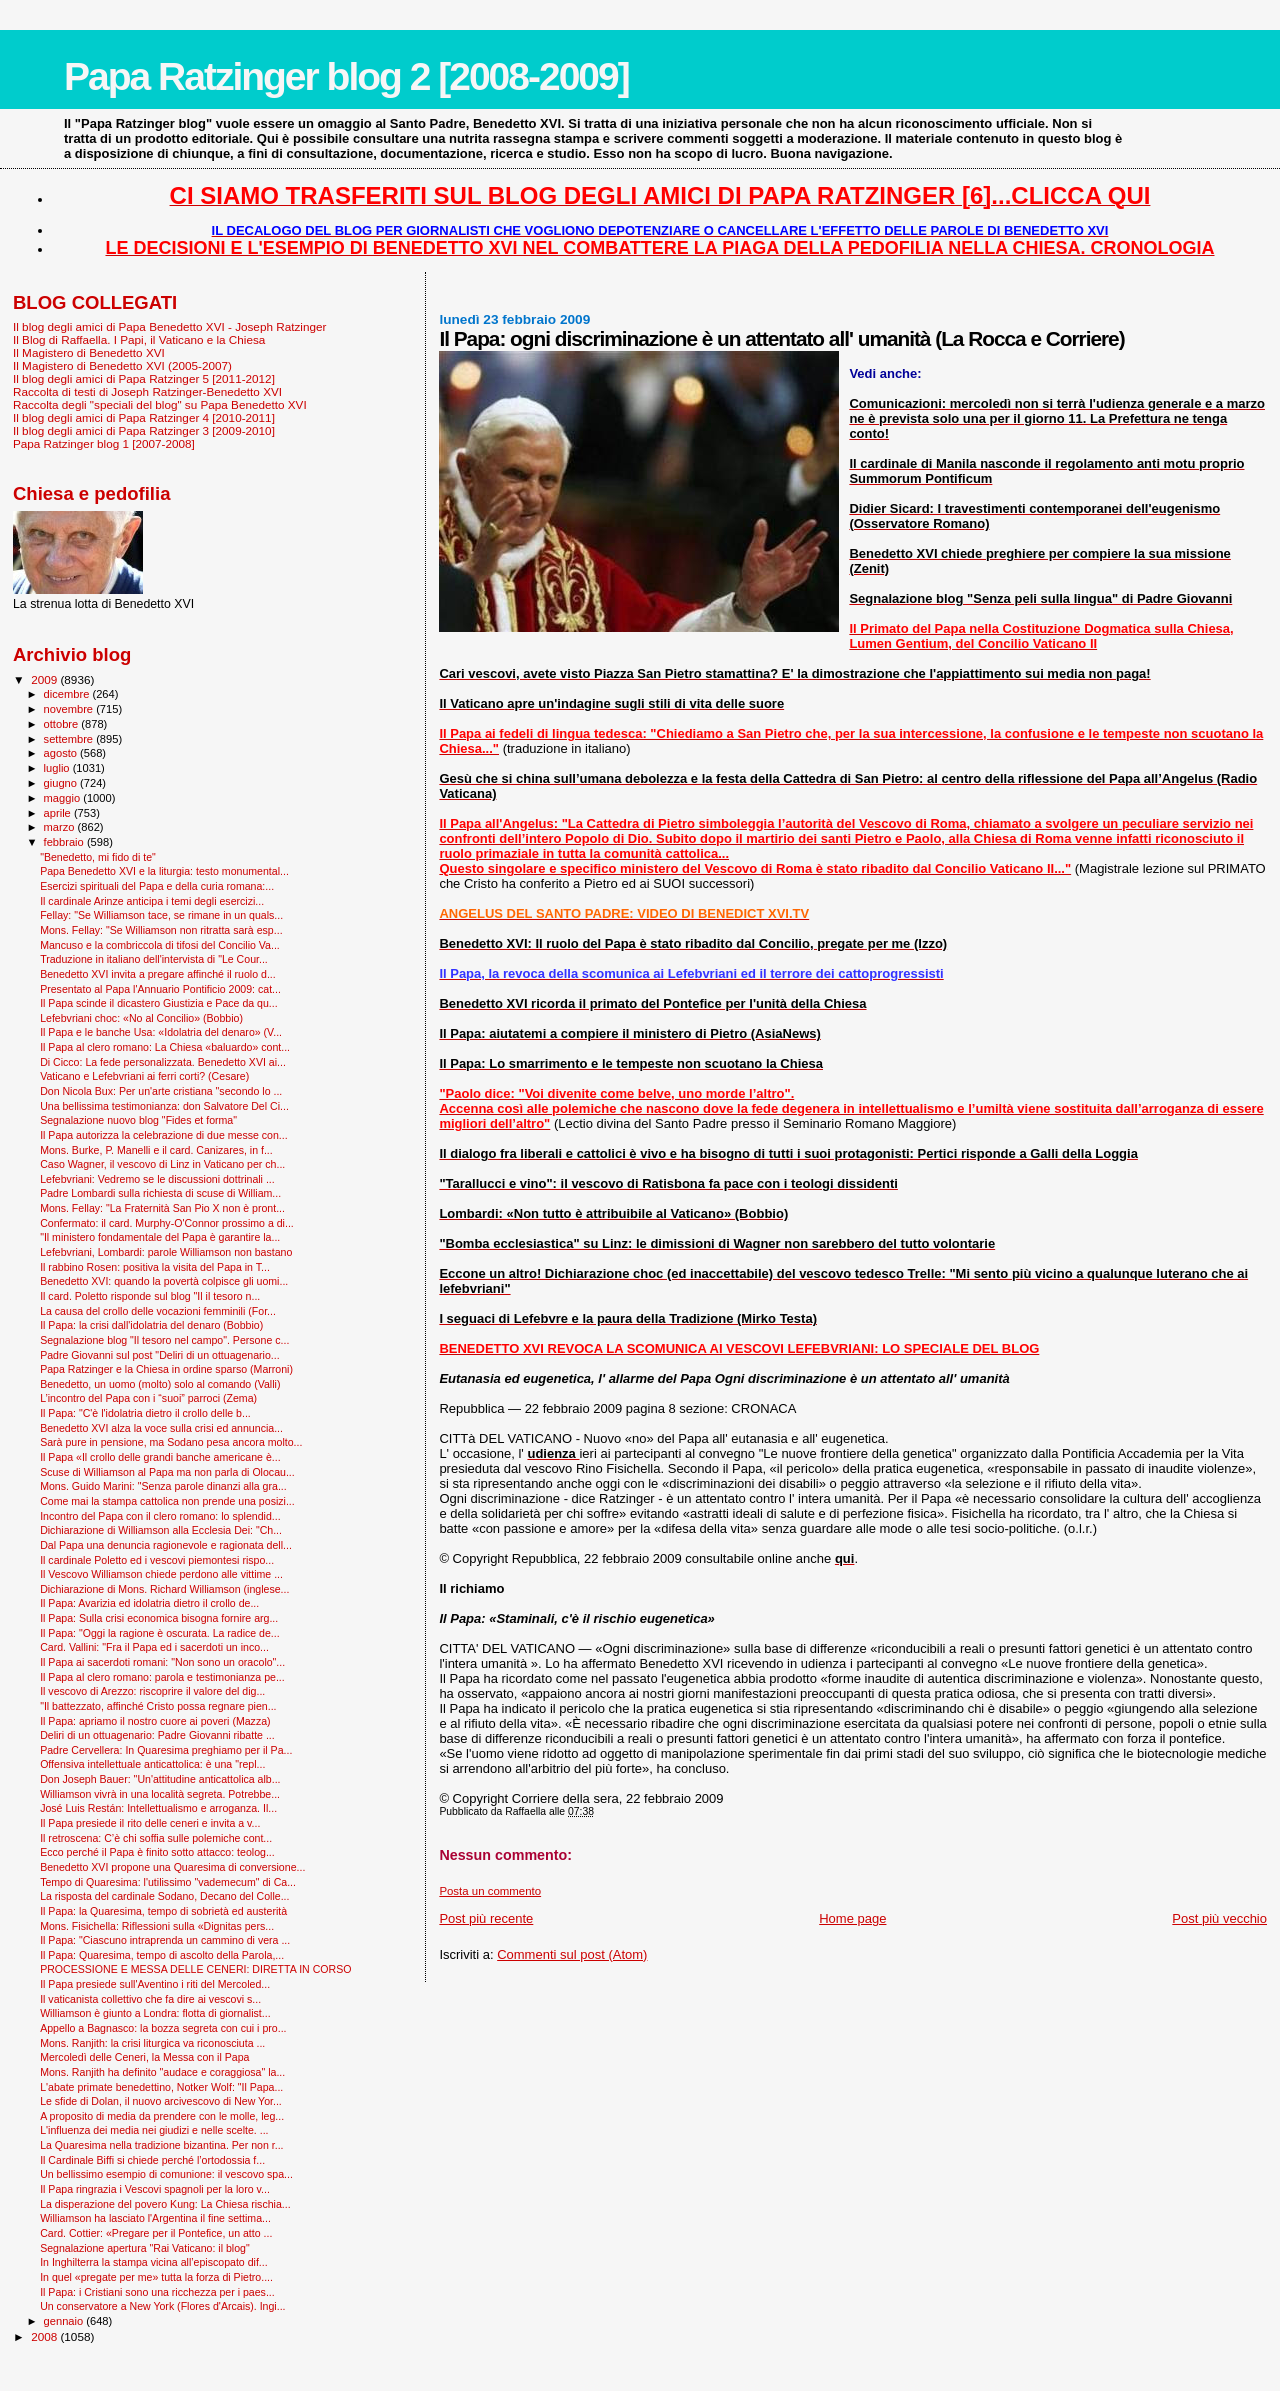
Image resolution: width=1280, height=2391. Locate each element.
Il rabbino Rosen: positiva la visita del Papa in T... (155, 1267)
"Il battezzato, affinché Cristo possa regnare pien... (158, 1706)
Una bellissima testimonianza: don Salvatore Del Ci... (164, 1106)
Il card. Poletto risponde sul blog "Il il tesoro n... (150, 1296)
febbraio (65, 842)
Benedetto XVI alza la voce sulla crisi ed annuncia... (161, 1428)
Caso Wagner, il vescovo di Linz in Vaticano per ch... (162, 1164)
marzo (61, 827)
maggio (64, 798)
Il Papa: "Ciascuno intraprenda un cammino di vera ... (165, 1940)
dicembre (68, 694)
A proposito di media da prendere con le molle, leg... (162, 2116)
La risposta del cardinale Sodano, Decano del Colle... (164, 1896)
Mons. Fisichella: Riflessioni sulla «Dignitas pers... (157, 1926)
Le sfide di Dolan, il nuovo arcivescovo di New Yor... (161, 2101)
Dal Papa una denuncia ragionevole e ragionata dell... (166, 1545)
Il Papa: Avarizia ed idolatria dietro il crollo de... (149, 1603)
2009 (45, 679)
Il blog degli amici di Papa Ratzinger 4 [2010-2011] (144, 417)
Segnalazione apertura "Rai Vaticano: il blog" (145, 2248)
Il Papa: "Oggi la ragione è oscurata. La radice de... (160, 1633)
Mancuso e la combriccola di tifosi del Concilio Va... (160, 945)
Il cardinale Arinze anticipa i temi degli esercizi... (152, 901)
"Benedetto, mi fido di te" (98, 857)
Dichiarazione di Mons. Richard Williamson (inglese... (164, 1589)
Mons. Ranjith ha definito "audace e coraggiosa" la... (162, 2072)
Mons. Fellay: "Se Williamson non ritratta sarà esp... (161, 930)
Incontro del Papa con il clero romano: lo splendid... (160, 1516)
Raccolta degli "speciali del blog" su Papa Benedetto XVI (160, 404)
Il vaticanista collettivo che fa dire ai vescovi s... (150, 1999)
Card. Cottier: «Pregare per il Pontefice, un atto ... (156, 2233)
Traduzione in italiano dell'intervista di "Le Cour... (154, 959)
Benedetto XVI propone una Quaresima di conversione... (172, 1867)
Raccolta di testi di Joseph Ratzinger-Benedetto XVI (147, 391)
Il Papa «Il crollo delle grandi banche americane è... (160, 1457)
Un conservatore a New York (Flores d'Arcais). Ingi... (162, 2306)
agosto (62, 753)
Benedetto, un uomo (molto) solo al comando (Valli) (160, 1384)
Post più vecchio (1219, 1918)
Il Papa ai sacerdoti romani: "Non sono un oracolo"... (162, 1662)
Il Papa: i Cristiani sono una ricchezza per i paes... (157, 2292)
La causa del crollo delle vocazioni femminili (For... (158, 1311)
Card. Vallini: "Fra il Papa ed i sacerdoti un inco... (154, 1647)
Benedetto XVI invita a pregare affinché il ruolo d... (158, 974)
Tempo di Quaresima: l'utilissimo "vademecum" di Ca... (168, 1882)
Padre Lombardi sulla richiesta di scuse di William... (160, 1193)
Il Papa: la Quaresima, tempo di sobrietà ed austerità (163, 1911)
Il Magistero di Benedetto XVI (89, 352)
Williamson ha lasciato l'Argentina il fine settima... (155, 2218)
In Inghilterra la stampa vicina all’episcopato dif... (154, 2262)
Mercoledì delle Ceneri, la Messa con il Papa (144, 2057)
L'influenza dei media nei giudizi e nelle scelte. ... (154, 2130)
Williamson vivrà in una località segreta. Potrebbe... (160, 1794)
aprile (59, 813)
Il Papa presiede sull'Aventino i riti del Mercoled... (155, 1984)
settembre (70, 739)
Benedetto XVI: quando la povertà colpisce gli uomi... (164, 1281)
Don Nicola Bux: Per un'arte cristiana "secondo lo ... (161, 1091)
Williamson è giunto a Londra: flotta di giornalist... (155, 2013)
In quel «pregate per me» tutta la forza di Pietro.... (156, 2277)
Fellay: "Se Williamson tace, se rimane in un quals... (161, 915)
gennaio (65, 2321)
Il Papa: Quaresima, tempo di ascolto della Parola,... (162, 1955)
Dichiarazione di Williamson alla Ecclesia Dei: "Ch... (161, 1530)
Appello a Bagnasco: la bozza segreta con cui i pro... (163, 2028)
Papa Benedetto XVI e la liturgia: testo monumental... (164, 871)
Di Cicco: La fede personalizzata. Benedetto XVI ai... (163, 1062)
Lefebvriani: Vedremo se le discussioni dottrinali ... (157, 1179)
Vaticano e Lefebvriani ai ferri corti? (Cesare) (144, 1076)
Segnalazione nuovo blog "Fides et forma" (138, 1120)
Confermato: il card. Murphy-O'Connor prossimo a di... (167, 1223)
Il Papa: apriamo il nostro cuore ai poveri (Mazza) (155, 1721)
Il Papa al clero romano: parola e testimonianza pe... (162, 1677)
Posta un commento (490, 1891)
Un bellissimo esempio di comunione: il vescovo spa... (166, 2174)
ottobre (63, 724)
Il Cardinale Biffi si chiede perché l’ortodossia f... (152, 2160)
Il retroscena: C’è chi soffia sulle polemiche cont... (156, 1838)
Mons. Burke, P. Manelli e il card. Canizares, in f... (156, 1150)
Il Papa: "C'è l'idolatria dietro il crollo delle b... (145, 1413)
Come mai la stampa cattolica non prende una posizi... (167, 1501)
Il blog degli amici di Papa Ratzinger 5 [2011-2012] (144, 378)
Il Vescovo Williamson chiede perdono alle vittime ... (161, 1574)
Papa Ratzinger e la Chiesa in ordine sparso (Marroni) (166, 1369)
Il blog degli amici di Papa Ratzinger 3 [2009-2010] (144, 430)
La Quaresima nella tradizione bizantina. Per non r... (161, 2145)
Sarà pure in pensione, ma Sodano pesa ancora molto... (171, 1442)
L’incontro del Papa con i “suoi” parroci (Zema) (148, 1398)
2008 (45, 2336)
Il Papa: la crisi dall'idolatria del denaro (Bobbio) (151, 1325)
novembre (70, 709)
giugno (62, 783)
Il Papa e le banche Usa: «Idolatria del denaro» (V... (161, 1032)
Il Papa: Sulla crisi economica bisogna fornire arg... (159, 1618)
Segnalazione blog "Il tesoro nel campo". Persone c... (164, 1340)
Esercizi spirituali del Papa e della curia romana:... (157, 886)
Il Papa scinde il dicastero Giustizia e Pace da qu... (159, 1003)
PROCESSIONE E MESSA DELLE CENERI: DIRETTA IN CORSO (195, 1969)
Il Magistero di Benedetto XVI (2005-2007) (122, 365)
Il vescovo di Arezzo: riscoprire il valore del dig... (152, 1691)
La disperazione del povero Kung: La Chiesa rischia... (165, 2204)
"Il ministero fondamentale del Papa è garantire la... (160, 1237)
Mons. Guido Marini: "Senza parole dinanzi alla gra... (163, 1486)
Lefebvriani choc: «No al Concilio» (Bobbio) (141, 1018)
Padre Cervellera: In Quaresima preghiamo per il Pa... (166, 1750)
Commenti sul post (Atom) (572, 1954)
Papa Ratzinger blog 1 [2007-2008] (104, 443)
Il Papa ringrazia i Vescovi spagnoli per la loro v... (155, 2189)
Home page (852, 1918)
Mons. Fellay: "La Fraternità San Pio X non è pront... (162, 1208)
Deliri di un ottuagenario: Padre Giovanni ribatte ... (157, 1735)
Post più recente (486, 1918)
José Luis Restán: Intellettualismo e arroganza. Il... (158, 1808)
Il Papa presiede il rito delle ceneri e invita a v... (150, 1823)
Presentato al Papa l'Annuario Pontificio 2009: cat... (160, 989)
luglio (58, 768)
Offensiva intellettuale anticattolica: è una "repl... (152, 1764)
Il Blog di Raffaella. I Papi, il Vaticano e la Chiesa (139, 339)
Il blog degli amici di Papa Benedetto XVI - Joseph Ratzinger (169, 326)
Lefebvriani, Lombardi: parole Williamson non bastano (166, 1252)
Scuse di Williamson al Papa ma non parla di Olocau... (167, 1472)
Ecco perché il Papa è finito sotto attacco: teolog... (157, 1852)
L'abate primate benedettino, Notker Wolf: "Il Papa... (161, 2087)
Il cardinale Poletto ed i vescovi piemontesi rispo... (157, 1560)
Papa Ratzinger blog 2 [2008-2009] (346, 76)
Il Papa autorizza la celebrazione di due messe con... (164, 1135)
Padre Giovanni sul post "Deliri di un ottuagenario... (160, 1355)
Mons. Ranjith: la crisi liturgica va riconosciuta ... (152, 2043)
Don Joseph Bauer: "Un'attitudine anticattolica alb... (160, 1779)
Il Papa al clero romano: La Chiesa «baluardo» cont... (165, 1047)
